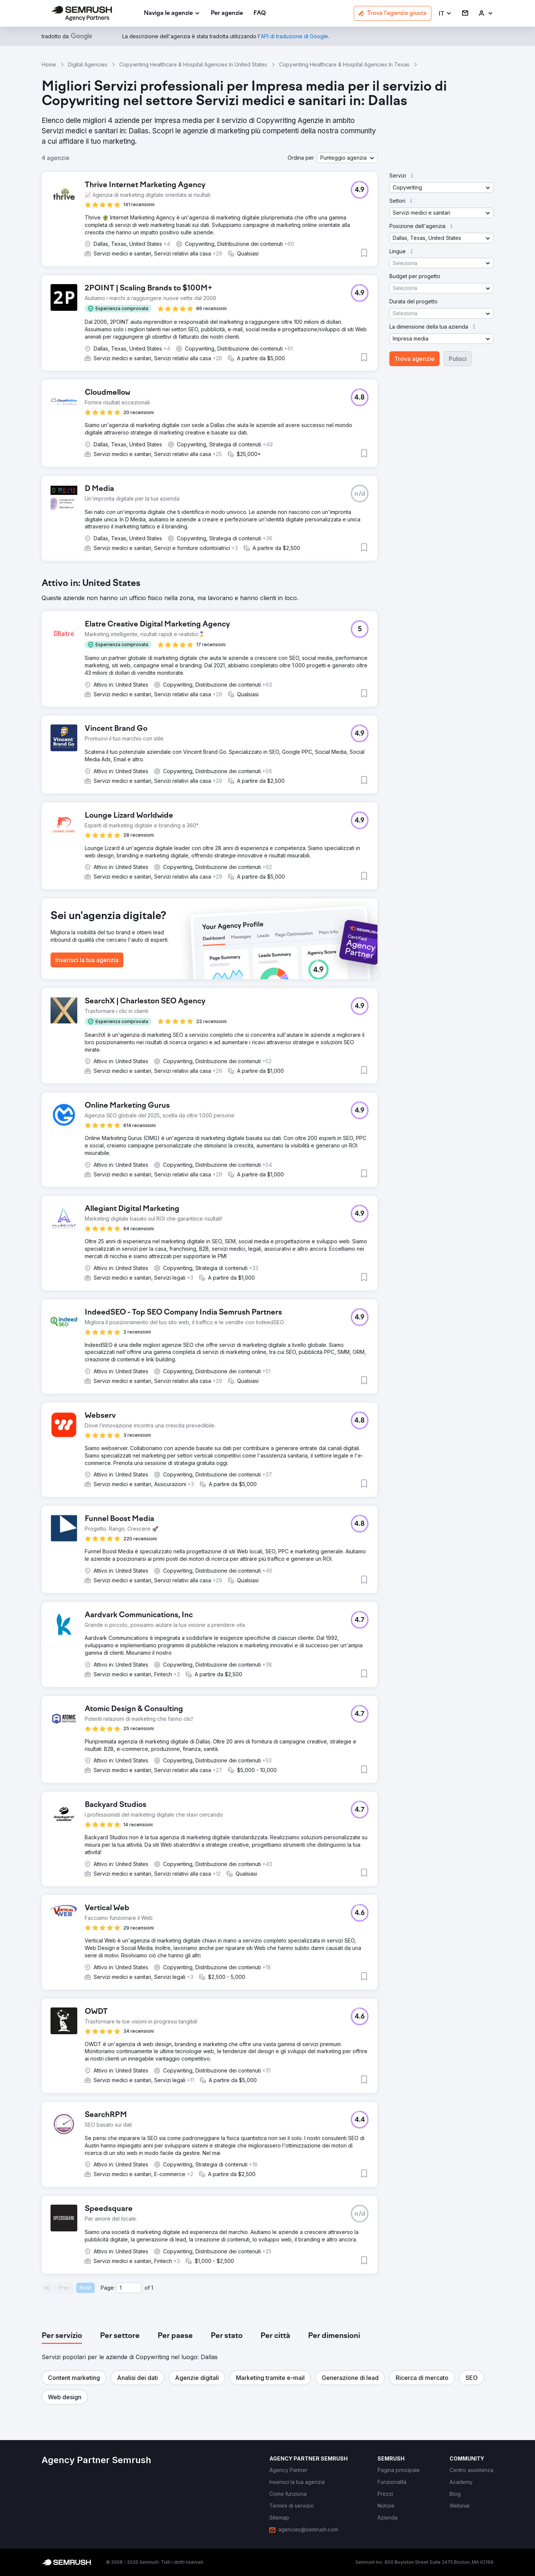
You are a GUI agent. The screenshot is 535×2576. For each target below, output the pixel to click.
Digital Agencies (87, 64)
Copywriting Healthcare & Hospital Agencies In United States (193, 64)
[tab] (62, 2336)
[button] (445, 13)
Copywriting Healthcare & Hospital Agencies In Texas (344, 64)
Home (49, 64)
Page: (108, 2287)
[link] (227, 13)
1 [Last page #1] (152, 2287)
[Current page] (129, 2288)
